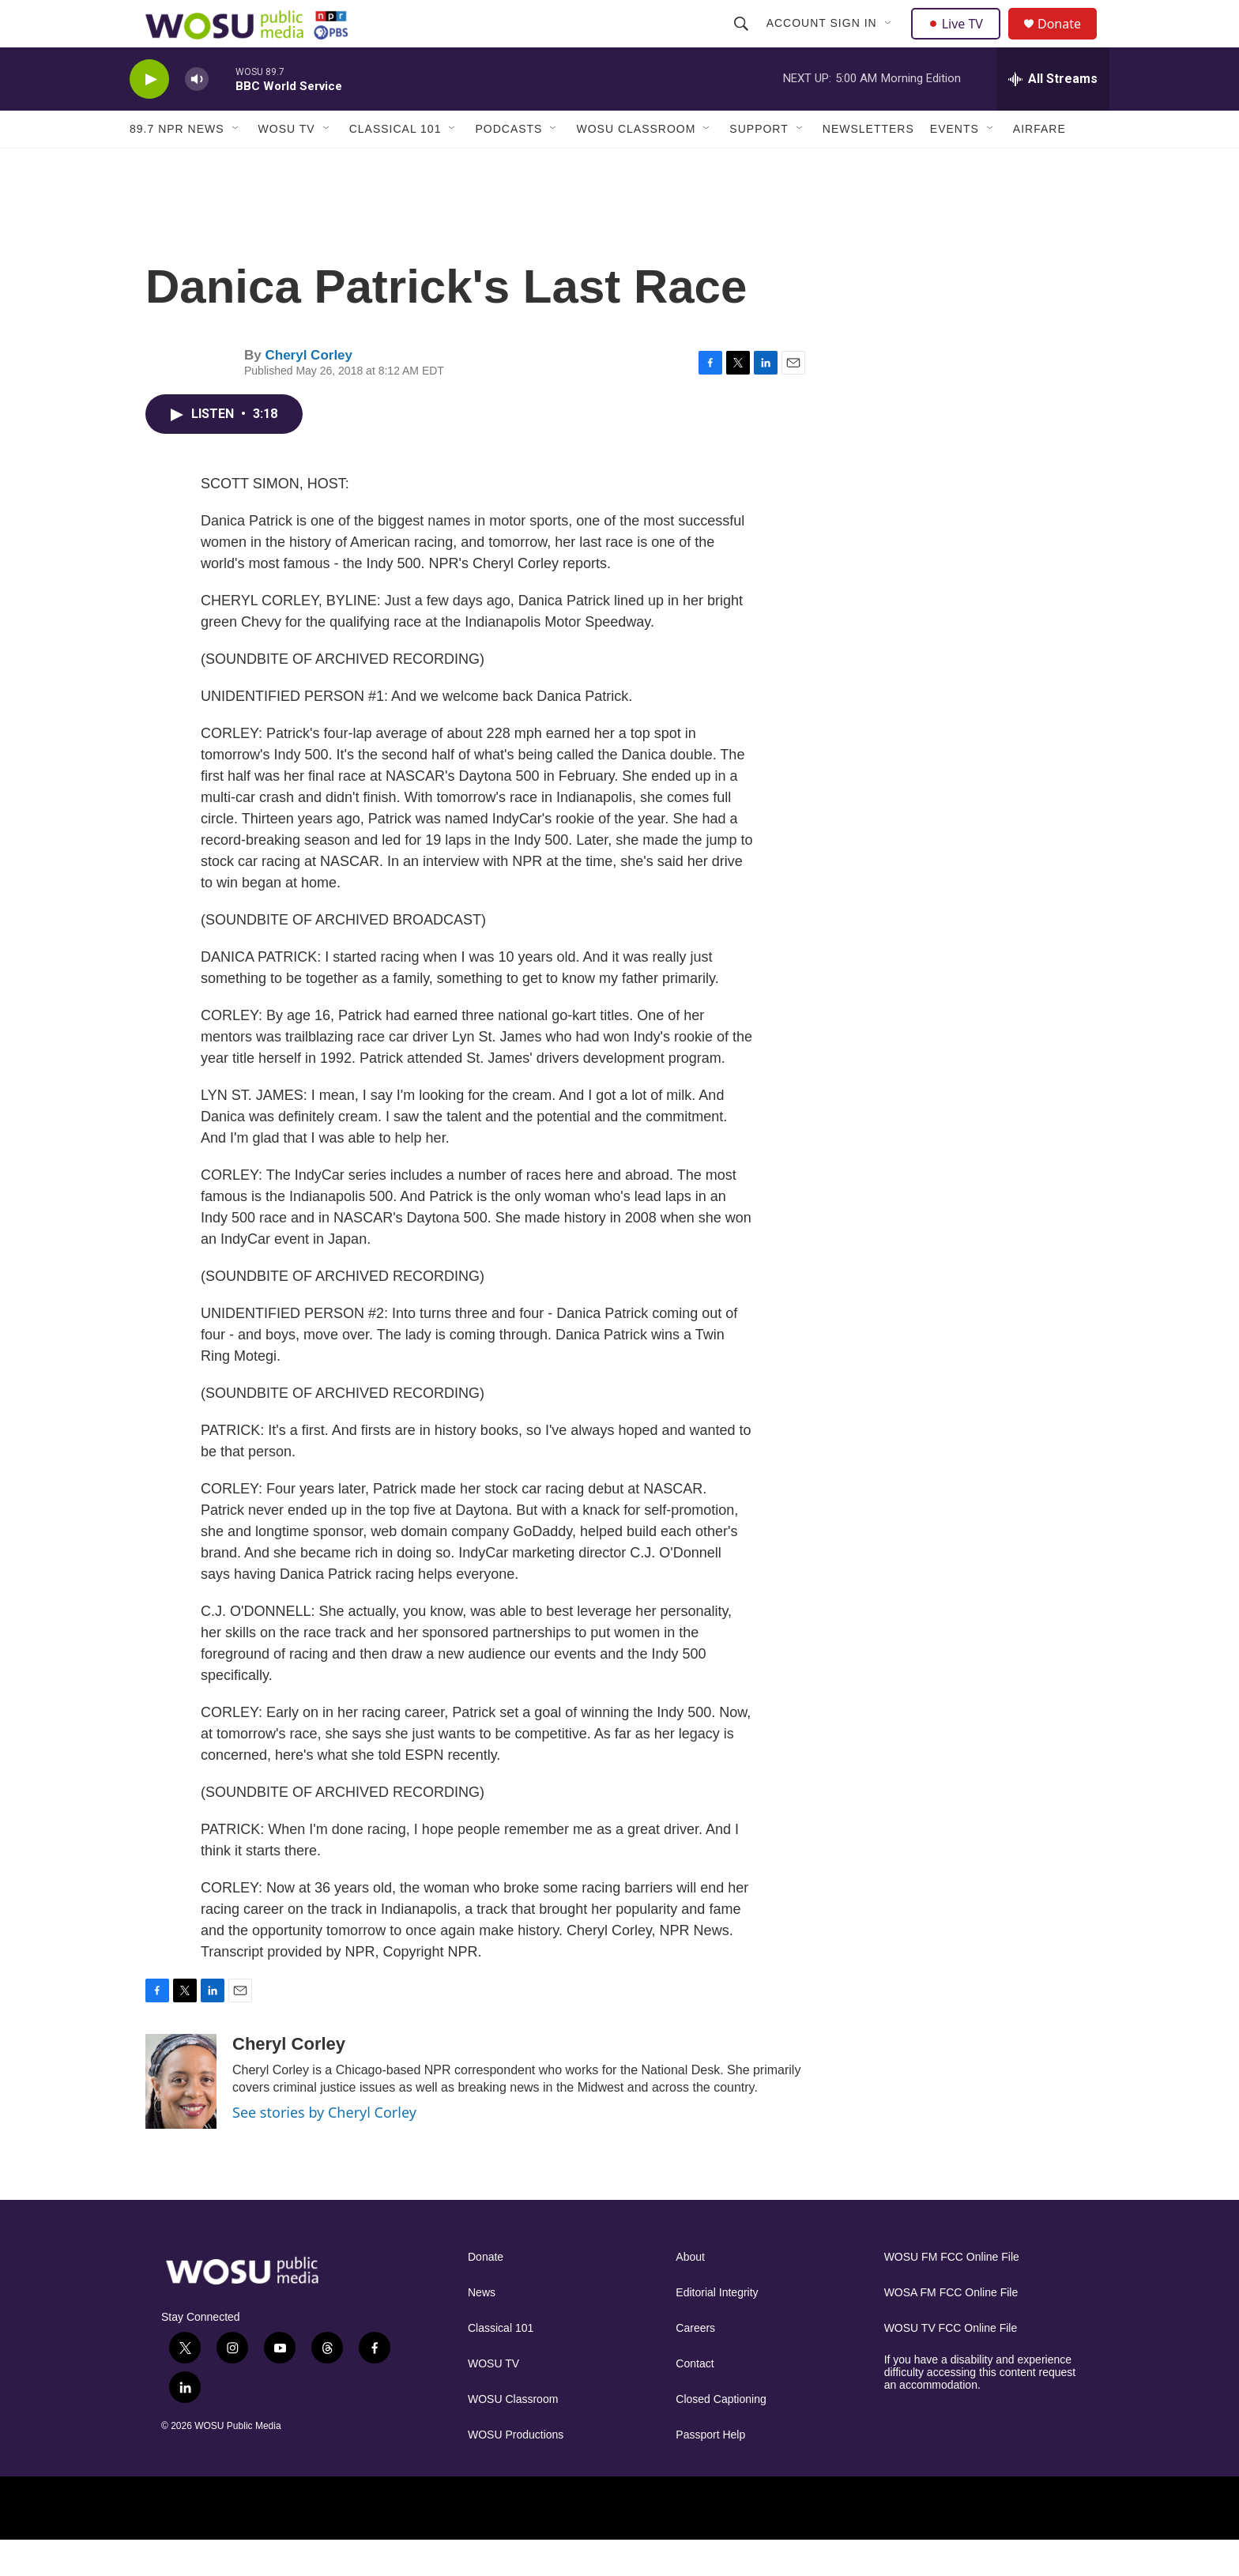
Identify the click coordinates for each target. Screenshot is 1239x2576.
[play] (149, 115)
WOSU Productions (515, 2470)
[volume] (196, 115)
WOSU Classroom (635, 164)
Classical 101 (395, 164)
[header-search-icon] (743, 41)
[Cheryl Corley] (181, 2116)
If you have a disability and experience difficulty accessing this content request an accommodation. (980, 2408)
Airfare (1039, 164)
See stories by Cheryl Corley (324, 2147)
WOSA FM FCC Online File (951, 2328)
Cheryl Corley (308, 390)
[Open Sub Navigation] (890, 41)
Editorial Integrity (717, 2328)
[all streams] (1052, 114)
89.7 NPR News (177, 164)
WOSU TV (286, 164)
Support (758, 164)
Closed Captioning (721, 2435)
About (690, 2293)
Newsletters (868, 164)
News (481, 2328)
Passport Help (710, 2470)
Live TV (960, 41)
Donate (1069, 41)
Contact (695, 2399)
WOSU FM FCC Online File (951, 2293)
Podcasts (508, 164)
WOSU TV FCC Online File (951, 2364)
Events (954, 164)
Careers (695, 2364)
